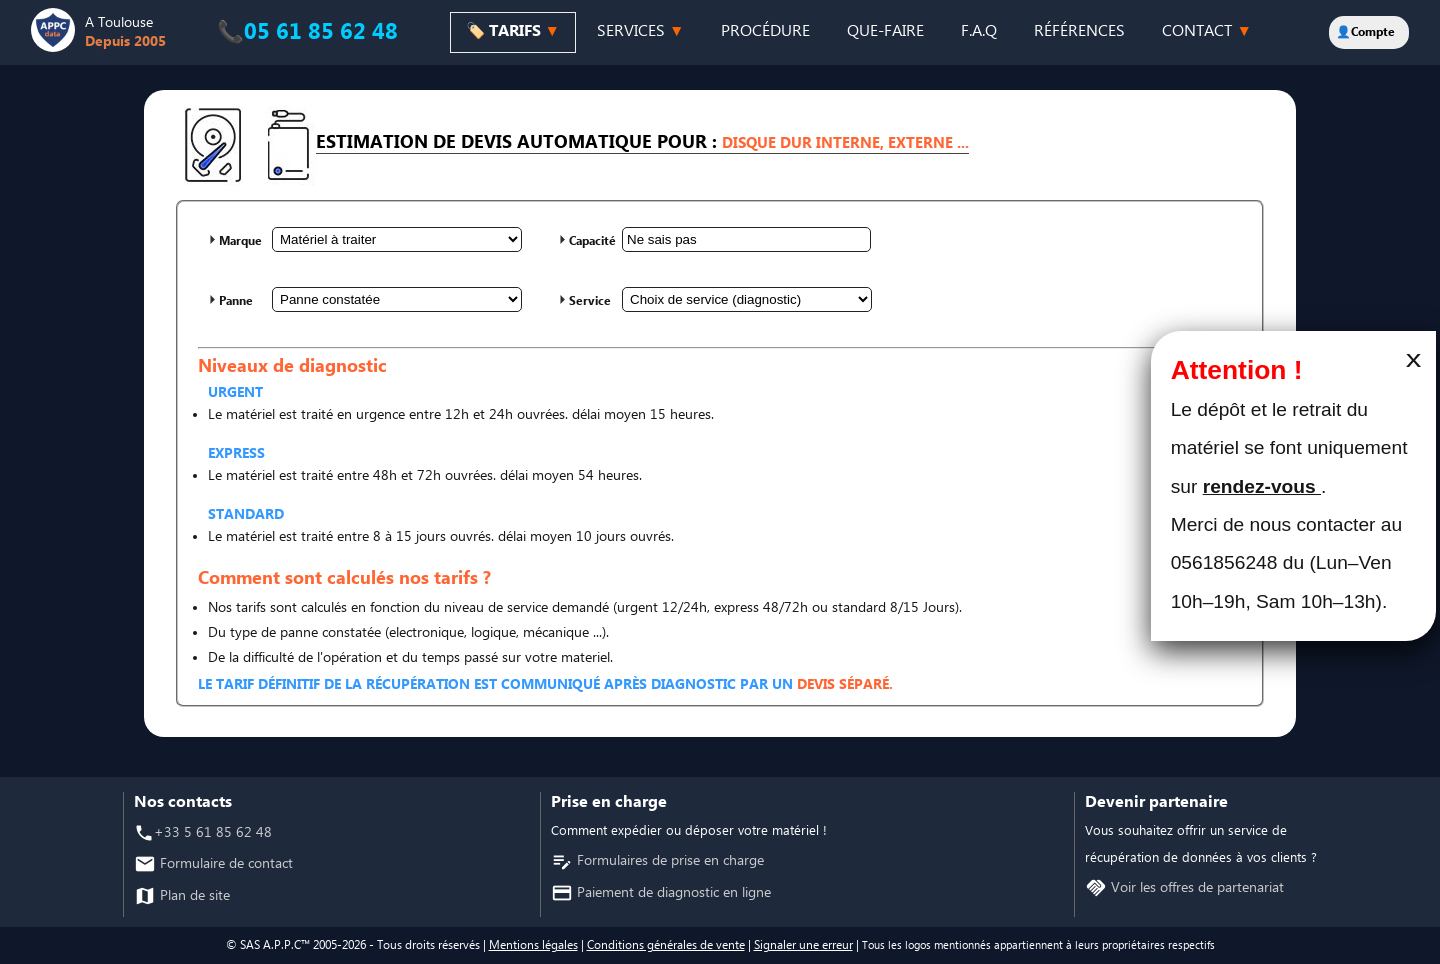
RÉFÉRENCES (1079, 31)
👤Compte (1365, 32)
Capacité (592, 241)
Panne (236, 301)
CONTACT (1206, 31)
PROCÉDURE (765, 31)
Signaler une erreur (803, 945)
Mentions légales (533, 945)
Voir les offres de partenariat (1195, 888)
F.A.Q (979, 31)
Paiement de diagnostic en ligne (672, 893)
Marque (240, 241)
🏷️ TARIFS (513, 31)
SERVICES (640, 31)
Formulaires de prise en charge (668, 861)
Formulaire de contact (224, 864)
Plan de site (193, 896)
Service (590, 301)
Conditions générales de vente (666, 945)
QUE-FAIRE (885, 31)
